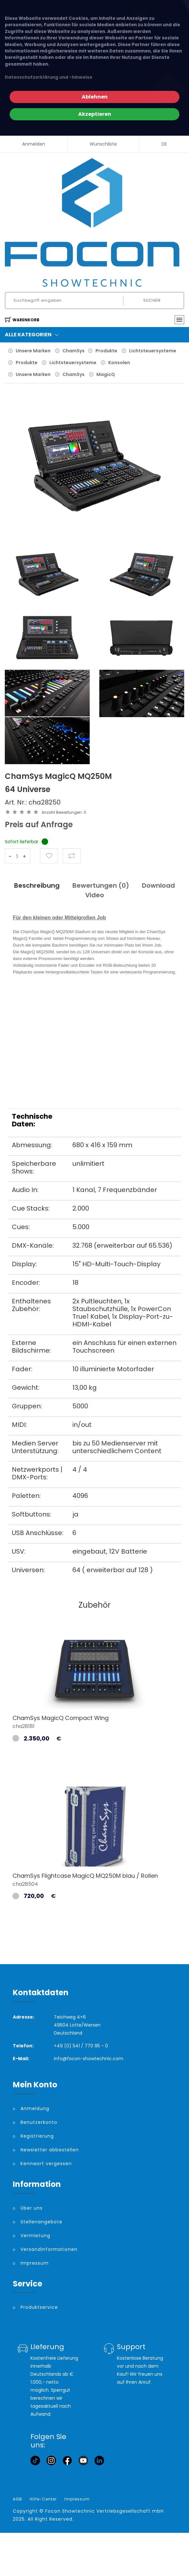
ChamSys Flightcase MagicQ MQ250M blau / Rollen (85, 1876)
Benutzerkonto (39, 2122)
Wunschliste (103, 144)
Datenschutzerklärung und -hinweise (48, 77)
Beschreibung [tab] (37, 885)
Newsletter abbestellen (50, 2150)
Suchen (151, 300)
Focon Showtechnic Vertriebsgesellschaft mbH (104, 2511)
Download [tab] (158, 885)
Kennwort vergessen (46, 2163)
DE (164, 144)
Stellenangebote (41, 2222)
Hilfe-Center (43, 2499)
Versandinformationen (49, 2249)
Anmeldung (35, 2108)
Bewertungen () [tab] (100, 885)
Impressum (35, 2263)
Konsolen (119, 362)
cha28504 (25, 1884)
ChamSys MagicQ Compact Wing (60, 1718)
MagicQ (105, 374)
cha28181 (23, 1726)
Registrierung (37, 2136)
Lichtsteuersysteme (152, 351)
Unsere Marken (33, 351)
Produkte (106, 351)
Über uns (32, 2208)
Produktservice (39, 2307)
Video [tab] (94, 895)
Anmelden (33, 144)
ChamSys (73, 351)
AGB (17, 2499)
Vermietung (35, 2235)
